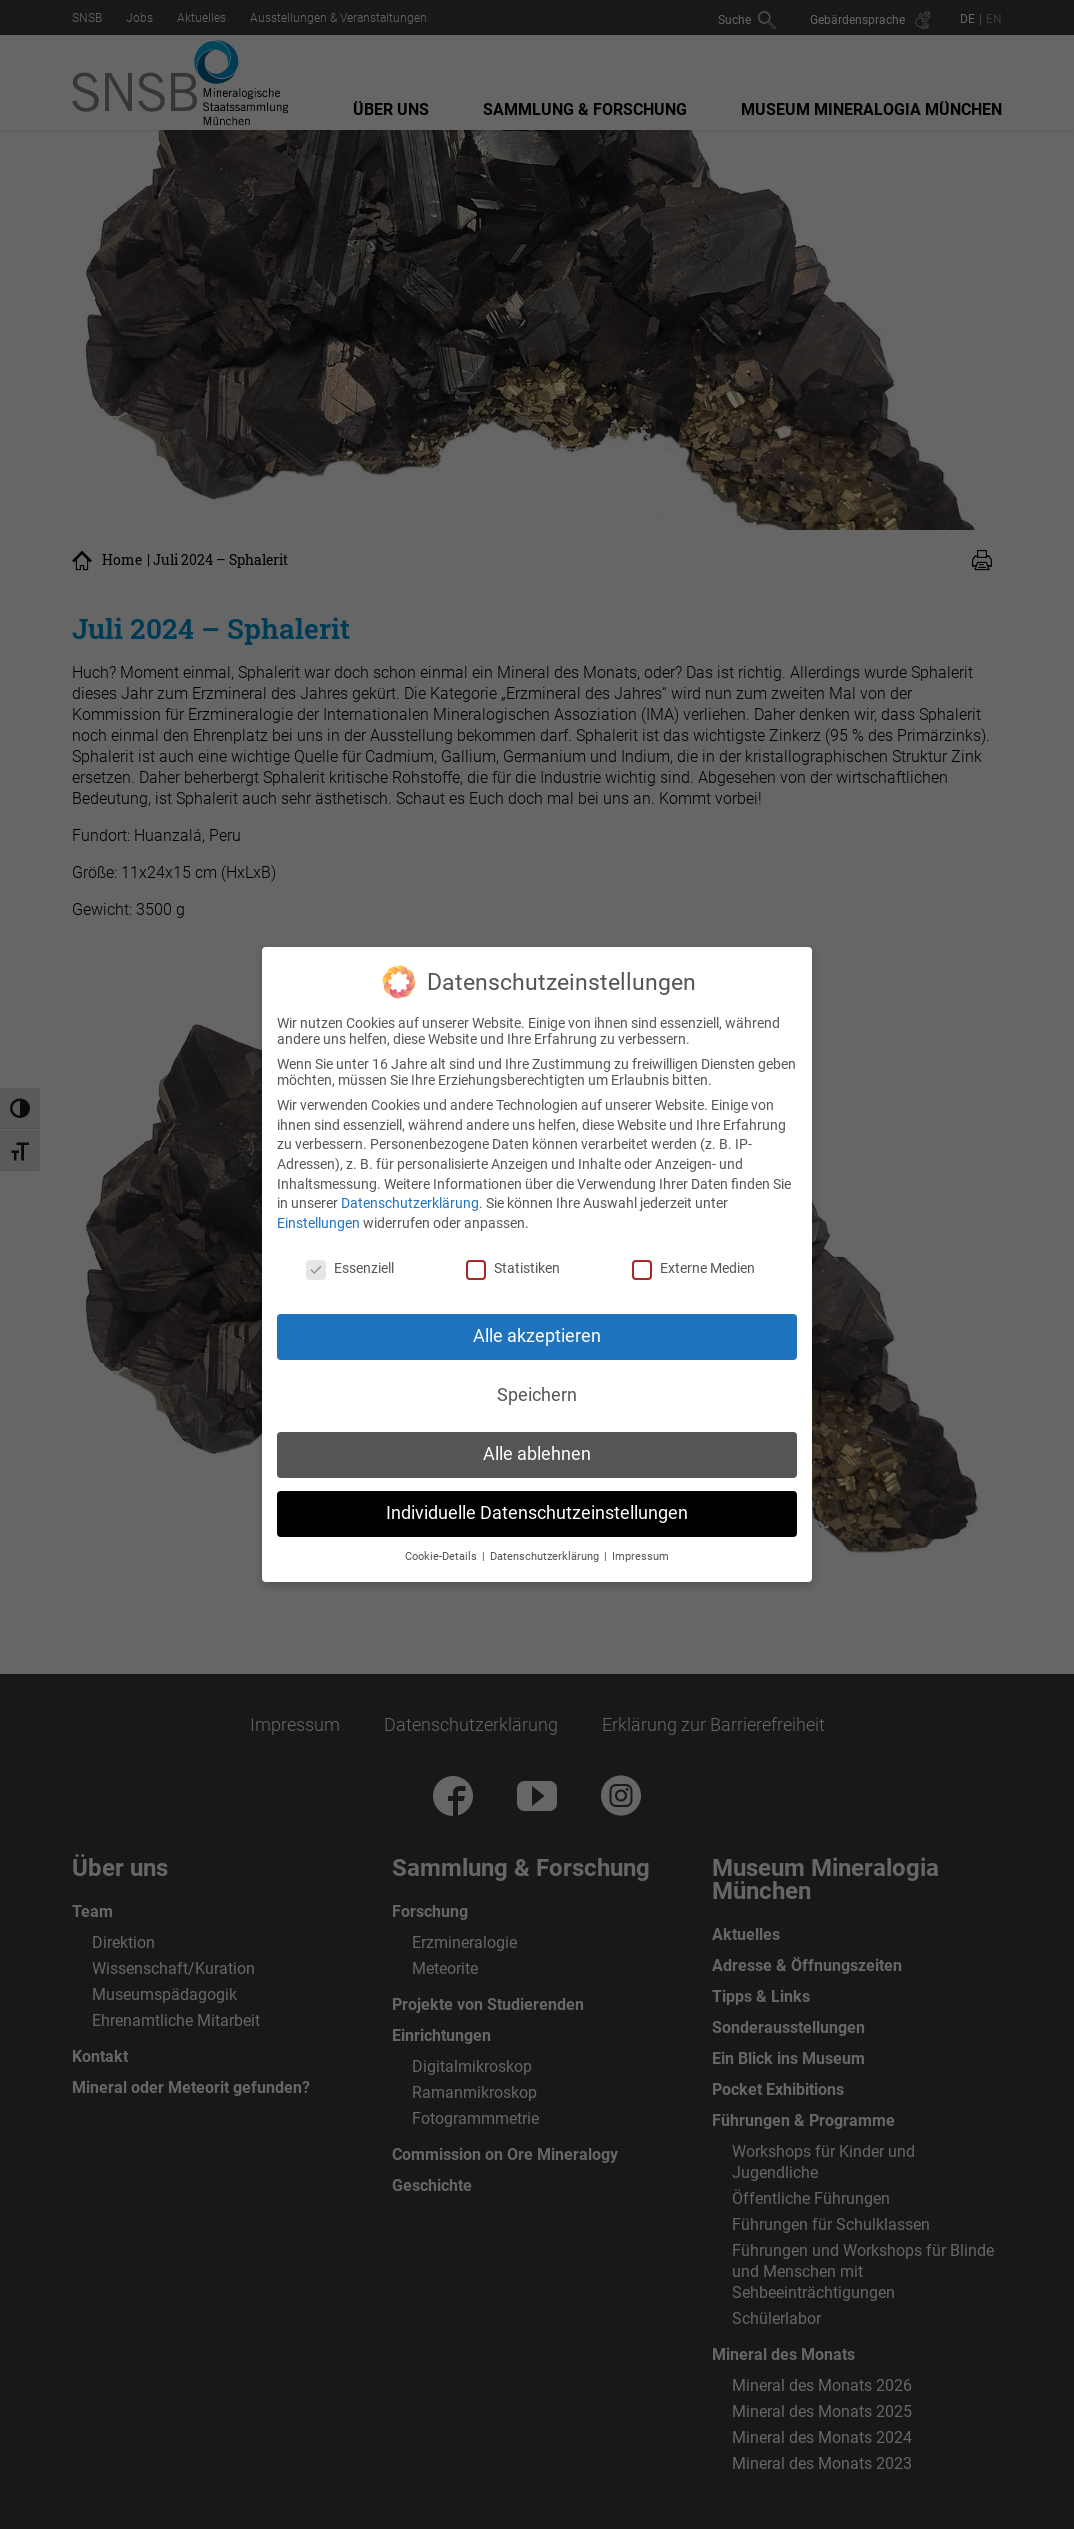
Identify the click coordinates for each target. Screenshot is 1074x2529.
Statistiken (513, 1261)
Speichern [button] (537, 1389)
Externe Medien (693, 1261)
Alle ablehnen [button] (537, 1448)
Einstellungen (318, 1216)
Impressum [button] (640, 1549)
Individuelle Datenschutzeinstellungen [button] (537, 1507)
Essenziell (350, 1261)
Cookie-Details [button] (442, 1549)
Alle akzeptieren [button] (537, 1330)
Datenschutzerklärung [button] (546, 1549)
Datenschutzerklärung (410, 1197)
